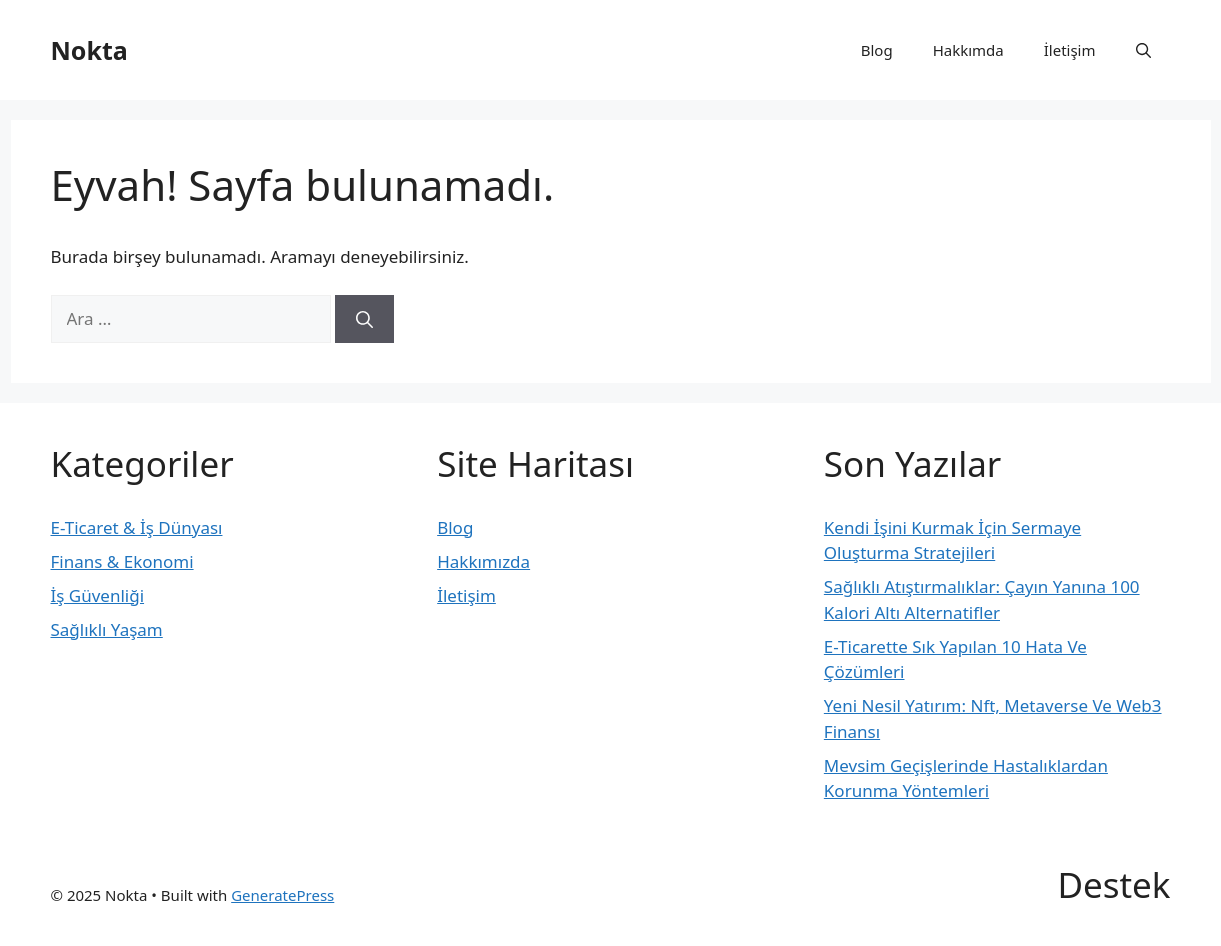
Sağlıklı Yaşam (107, 629)
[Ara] (364, 319)
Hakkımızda (483, 561)
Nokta (89, 50)
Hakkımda (968, 50)
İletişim (1070, 50)
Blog (877, 50)
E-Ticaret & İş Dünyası (137, 527)
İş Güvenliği (98, 595)
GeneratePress (282, 895)
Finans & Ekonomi (122, 561)
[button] (1143, 50)
